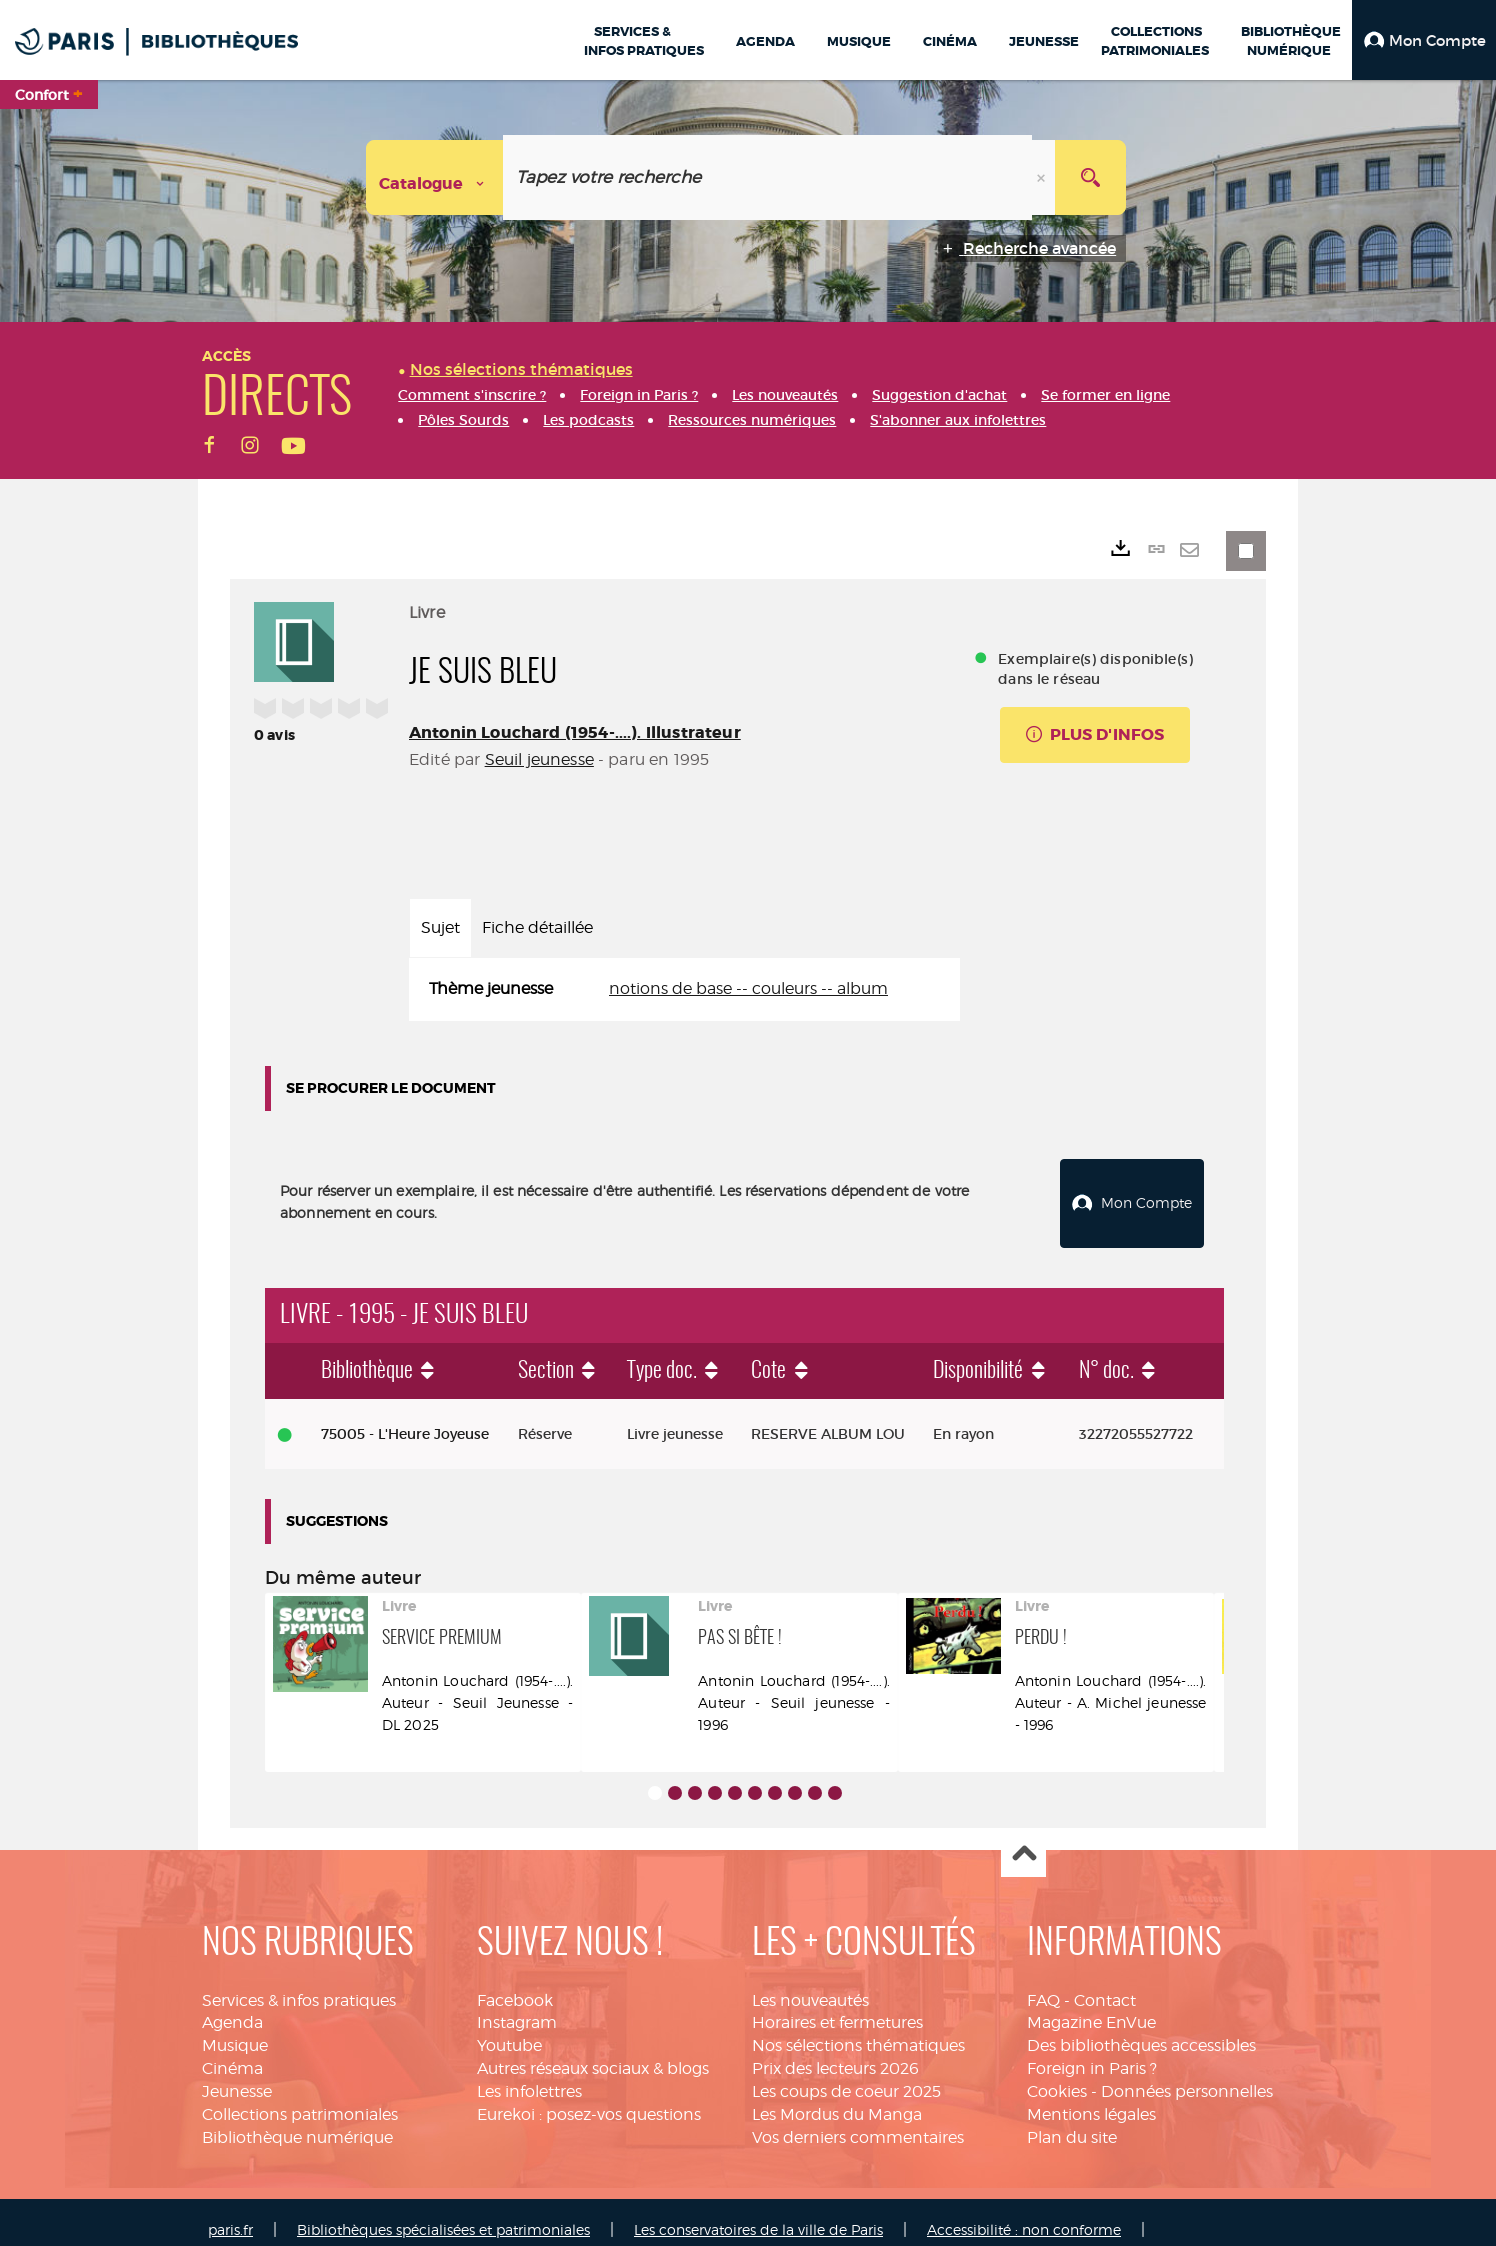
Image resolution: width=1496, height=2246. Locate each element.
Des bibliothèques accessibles (1141, 2029)
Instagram (517, 2006)
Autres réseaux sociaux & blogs (593, 2051)
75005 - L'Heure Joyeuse (405, 1417)
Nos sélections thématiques (858, 2029)
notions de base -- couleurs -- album (748, 988)
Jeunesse (237, 2074)
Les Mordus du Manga (837, 2097)
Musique (235, 2029)
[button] (1424, 40)
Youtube (509, 2029)
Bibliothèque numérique (297, 2120)
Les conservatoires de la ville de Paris (758, 2213)
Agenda (232, 2006)
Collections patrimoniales (300, 2097)
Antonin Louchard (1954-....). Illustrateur (575, 732)
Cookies (1057, 2074)
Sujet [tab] (440, 927)
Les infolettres (529, 2074)
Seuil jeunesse (539, 759)
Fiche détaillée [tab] (537, 927)
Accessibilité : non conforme (1024, 2213)
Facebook (515, 1983)
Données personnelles (1187, 2074)
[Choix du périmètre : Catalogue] (435, 177)
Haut (1023, 1838)
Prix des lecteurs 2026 (835, 2051)
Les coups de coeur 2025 (846, 2074)
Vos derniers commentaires (858, 2120)
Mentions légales (1091, 2097)
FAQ (1043, 1983)
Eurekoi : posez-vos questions (589, 2097)
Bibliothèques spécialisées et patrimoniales (443, 2213)
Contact (1105, 1983)
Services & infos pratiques (299, 1983)
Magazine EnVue (1091, 2006)
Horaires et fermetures (837, 2006)
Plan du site (1072, 2120)
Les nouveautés (810, 1983)
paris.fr (230, 2213)
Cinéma (232, 2051)
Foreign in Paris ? (1092, 2051)
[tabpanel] (684, 989)
